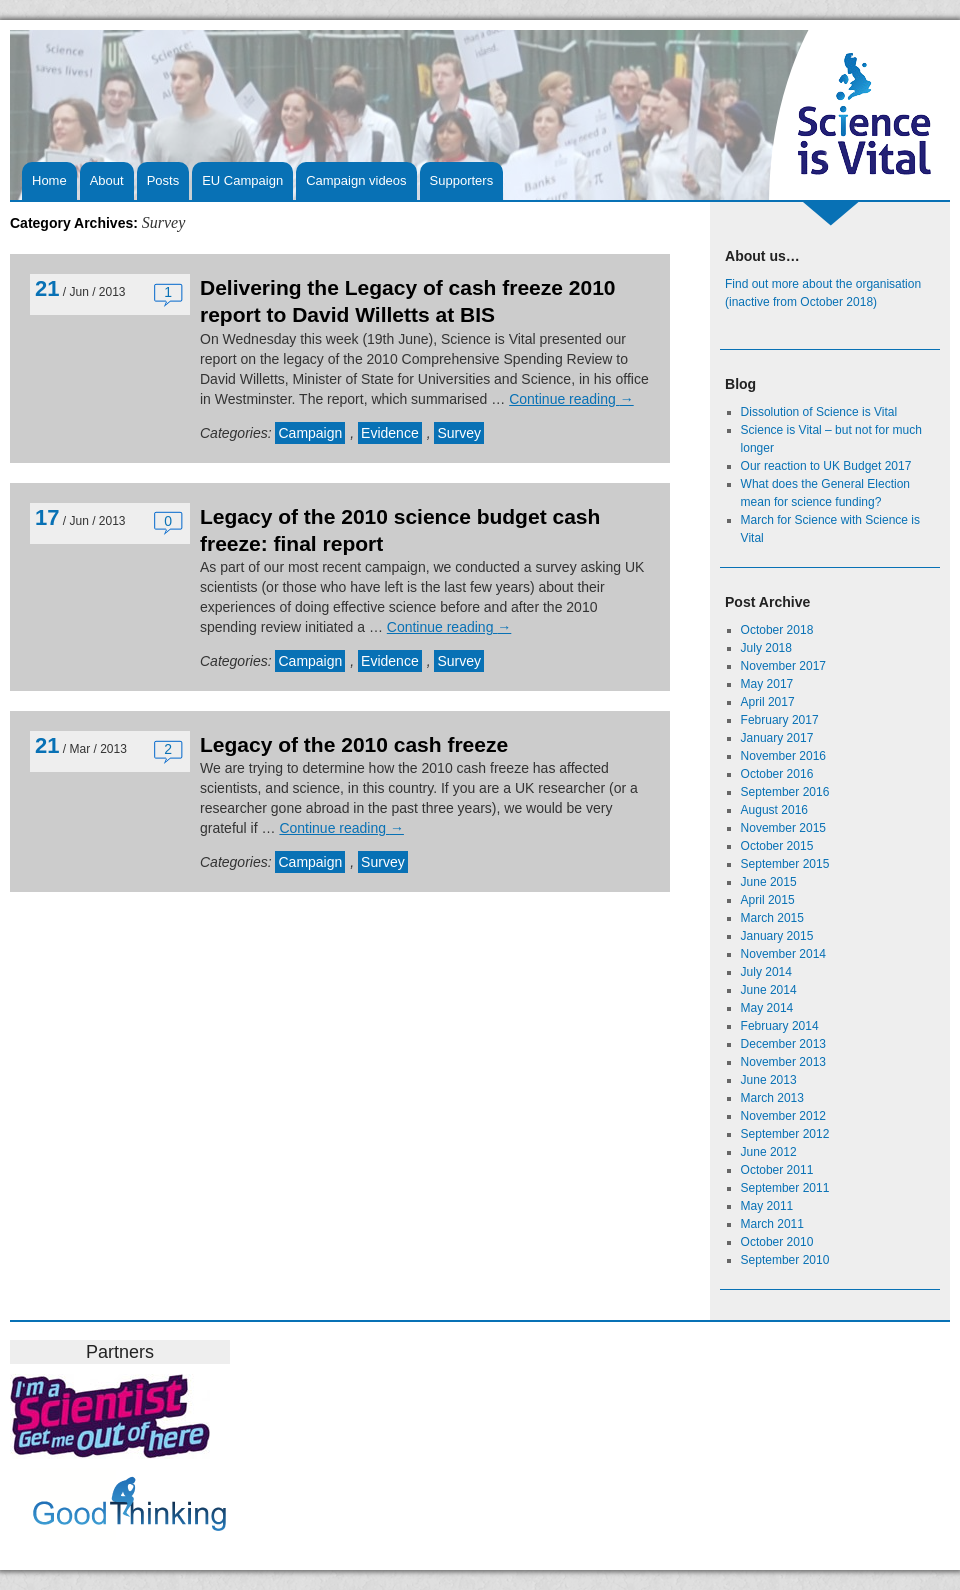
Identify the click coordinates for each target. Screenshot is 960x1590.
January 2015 (777, 936)
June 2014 (769, 990)
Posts (163, 180)
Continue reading (571, 399)
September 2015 (785, 864)
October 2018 (777, 630)
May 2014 (767, 1008)
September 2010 (785, 1260)
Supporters (462, 180)
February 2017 (780, 720)
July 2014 (766, 972)
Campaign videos (356, 180)
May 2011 (767, 1206)
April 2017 (768, 702)
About (107, 180)
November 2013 (783, 1062)
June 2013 (769, 1080)
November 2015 (783, 828)
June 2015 (769, 882)
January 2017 (777, 738)
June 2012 (769, 1152)
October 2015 (777, 846)
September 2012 (785, 1134)
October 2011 (777, 1170)
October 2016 (777, 774)
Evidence (390, 433)
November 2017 (783, 666)
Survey (459, 433)
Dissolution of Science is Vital (819, 412)
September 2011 (785, 1188)
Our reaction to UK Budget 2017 (826, 466)
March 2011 (772, 1224)
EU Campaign (242, 180)
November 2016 (783, 756)
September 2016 (785, 792)
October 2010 (777, 1242)
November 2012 (783, 1116)
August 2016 (774, 810)
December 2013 (783, 1044)
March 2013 (772, 1098)
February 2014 (780, 1026)
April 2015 (768, 900)
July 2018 (766, 648)
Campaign (310, 433)
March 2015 (772, 918)
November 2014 (783, 954)
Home (49, 180)
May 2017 (767, 684)
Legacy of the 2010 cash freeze (354, 744)
